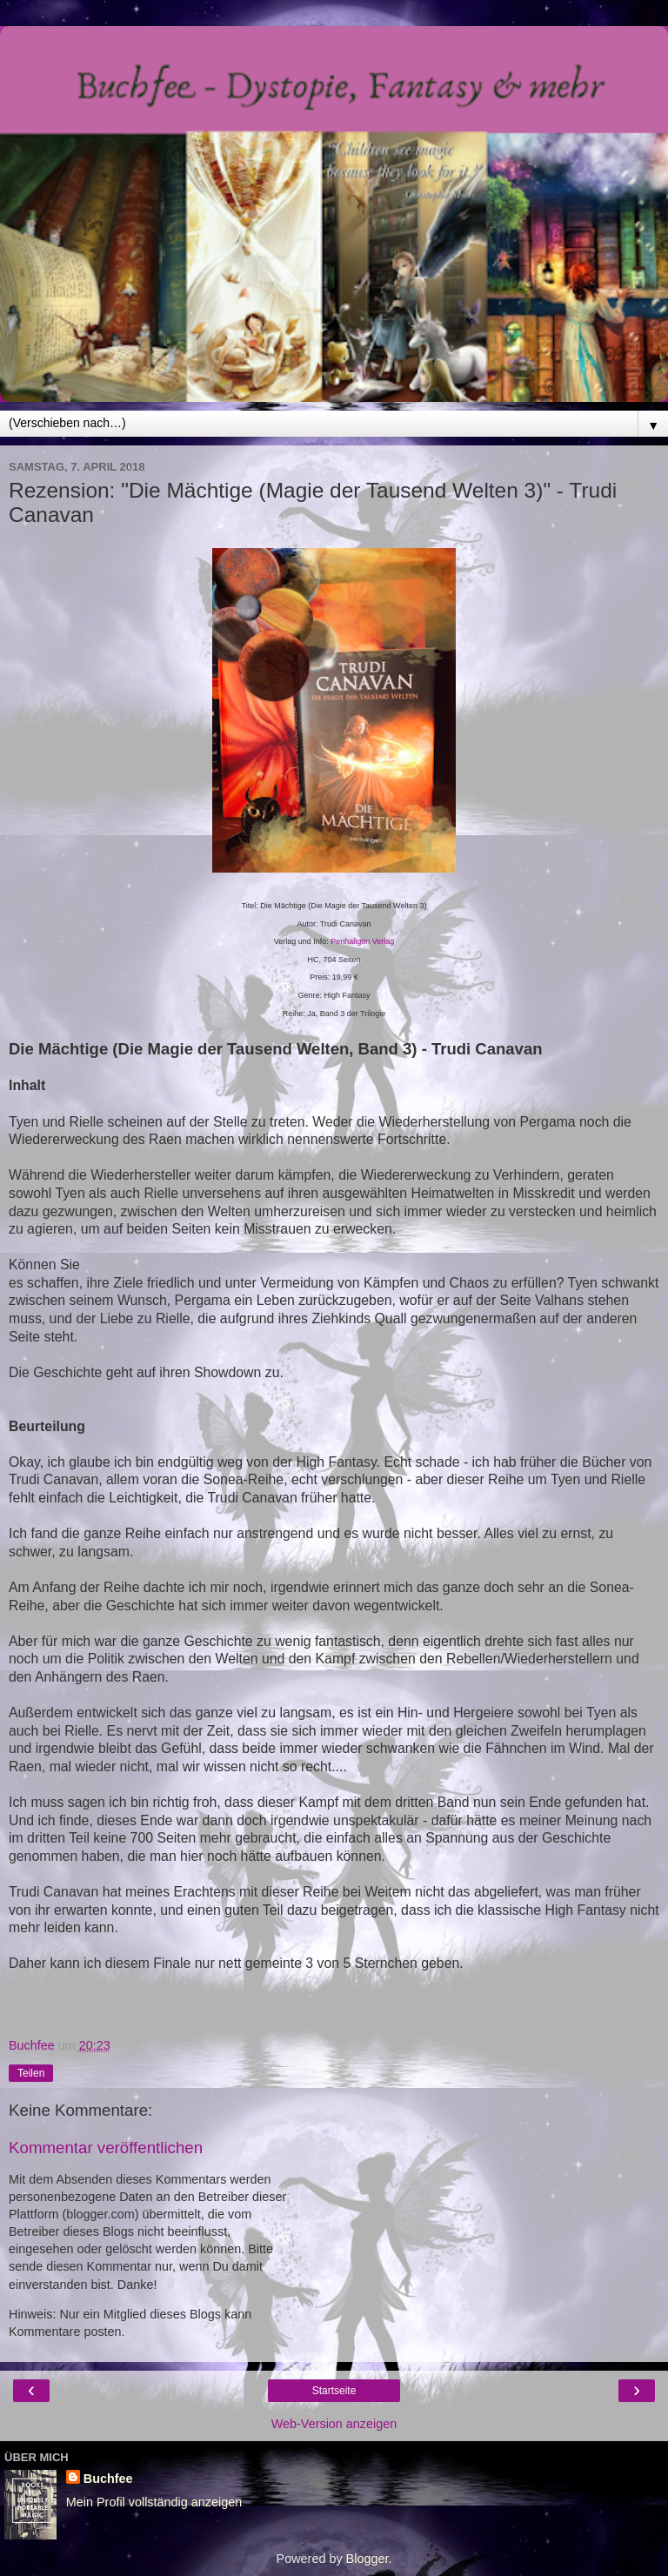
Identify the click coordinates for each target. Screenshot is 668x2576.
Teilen (30, 2073)
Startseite (334, 2391)
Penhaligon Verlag (362, 941)
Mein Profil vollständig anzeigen (154, 2502)
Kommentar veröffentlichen (106, 2147)
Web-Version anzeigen (334, 2424)
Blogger (367, 2559)
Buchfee (108, 2479)
